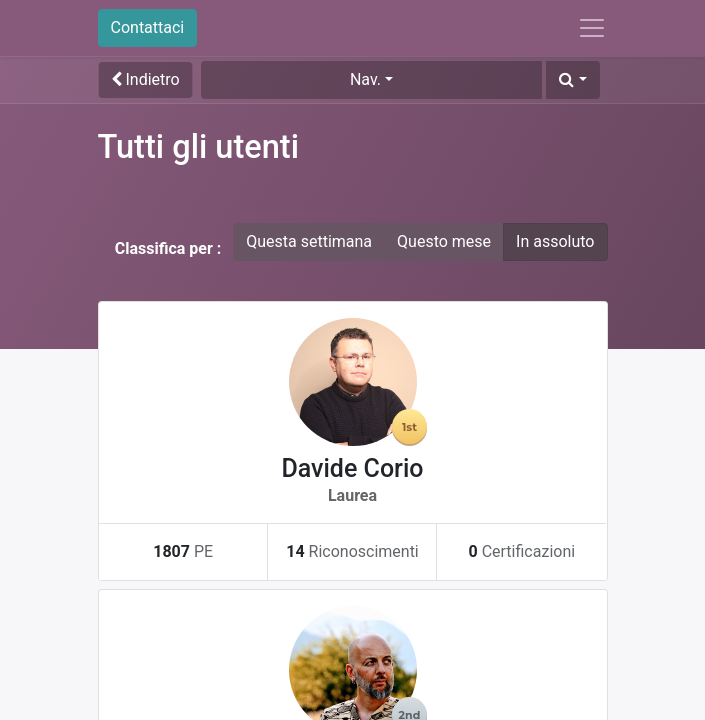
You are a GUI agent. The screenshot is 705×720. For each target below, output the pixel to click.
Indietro (145, 79)
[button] (572, 80)
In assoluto (555, 241)
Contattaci (148, 27)
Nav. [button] (365, 79)
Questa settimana (309, 241)
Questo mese (444, 241)
